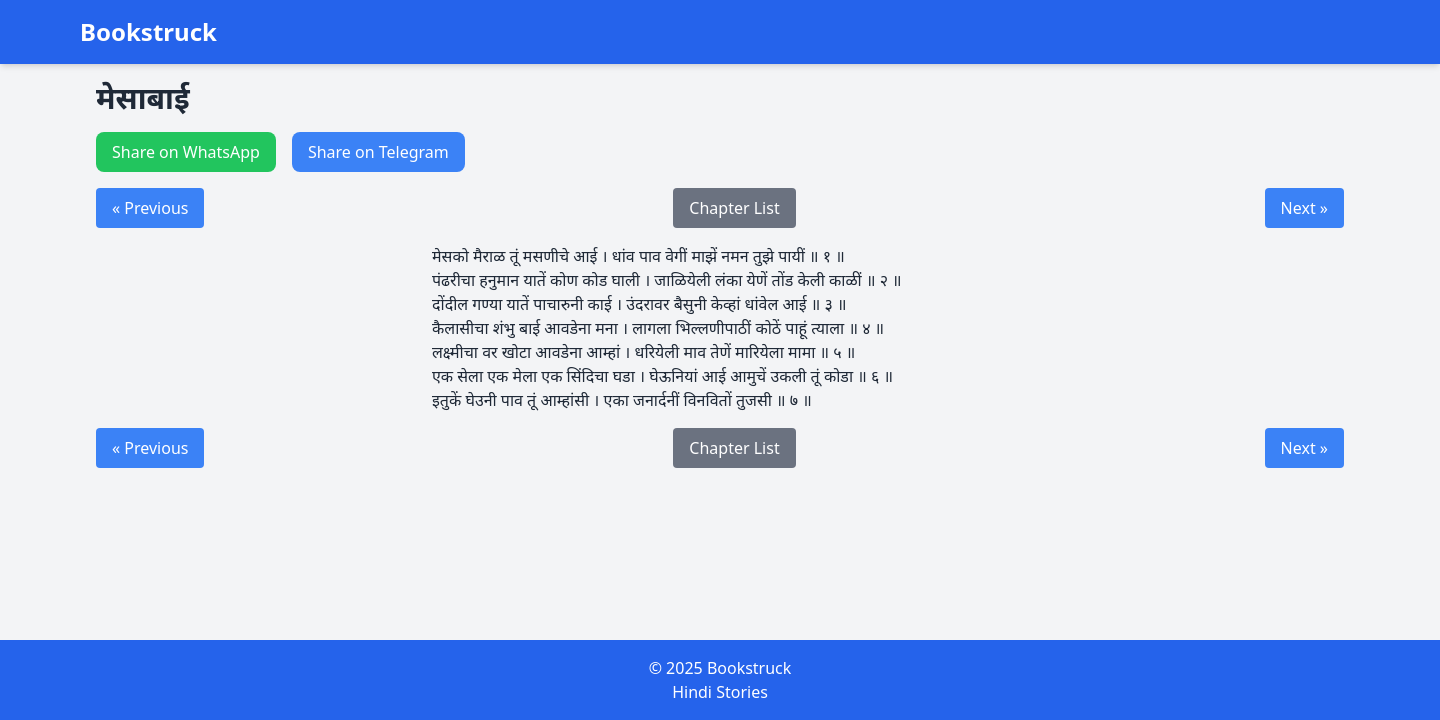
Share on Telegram (378, 152)
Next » (1304, 208)
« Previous (150, 208)
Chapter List (734, 208)
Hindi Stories (720, 692)
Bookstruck (148, 32)
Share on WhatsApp (186, 152)
